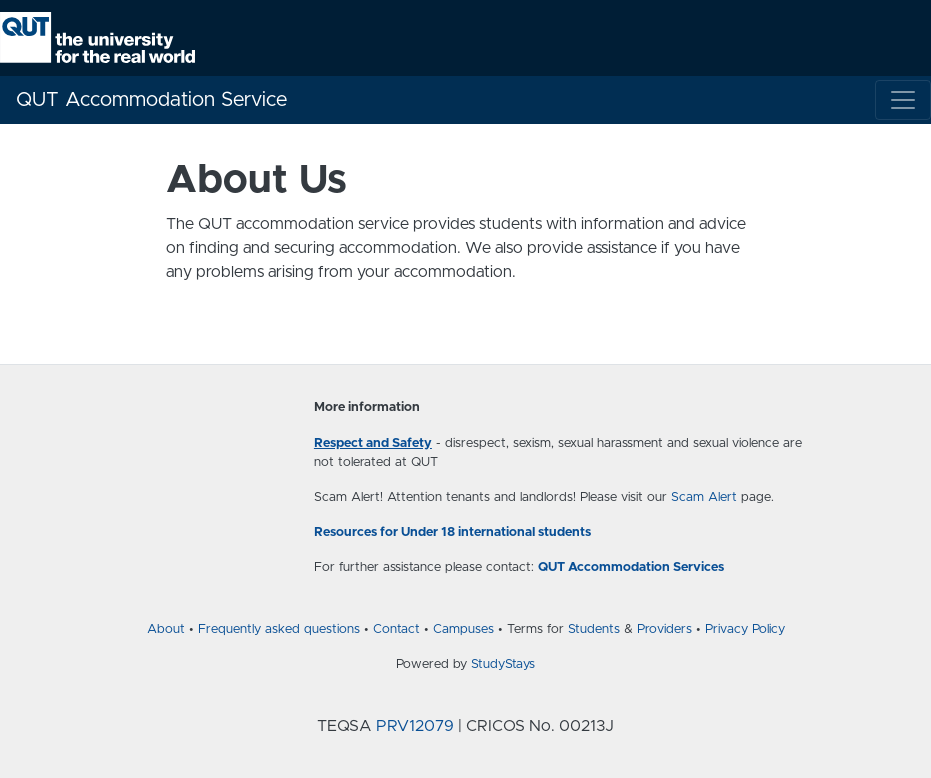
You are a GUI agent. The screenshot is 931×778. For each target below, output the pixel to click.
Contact (396, 629)
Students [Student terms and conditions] (594, 629)
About (166, 629)
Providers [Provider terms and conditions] (664, 629)
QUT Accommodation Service (151, 100)
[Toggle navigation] (903, 100)
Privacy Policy (745, 629)
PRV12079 (415, 726)
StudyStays (503, 664)
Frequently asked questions (279, 629)
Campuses (463, 629)
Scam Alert (704, 497)
